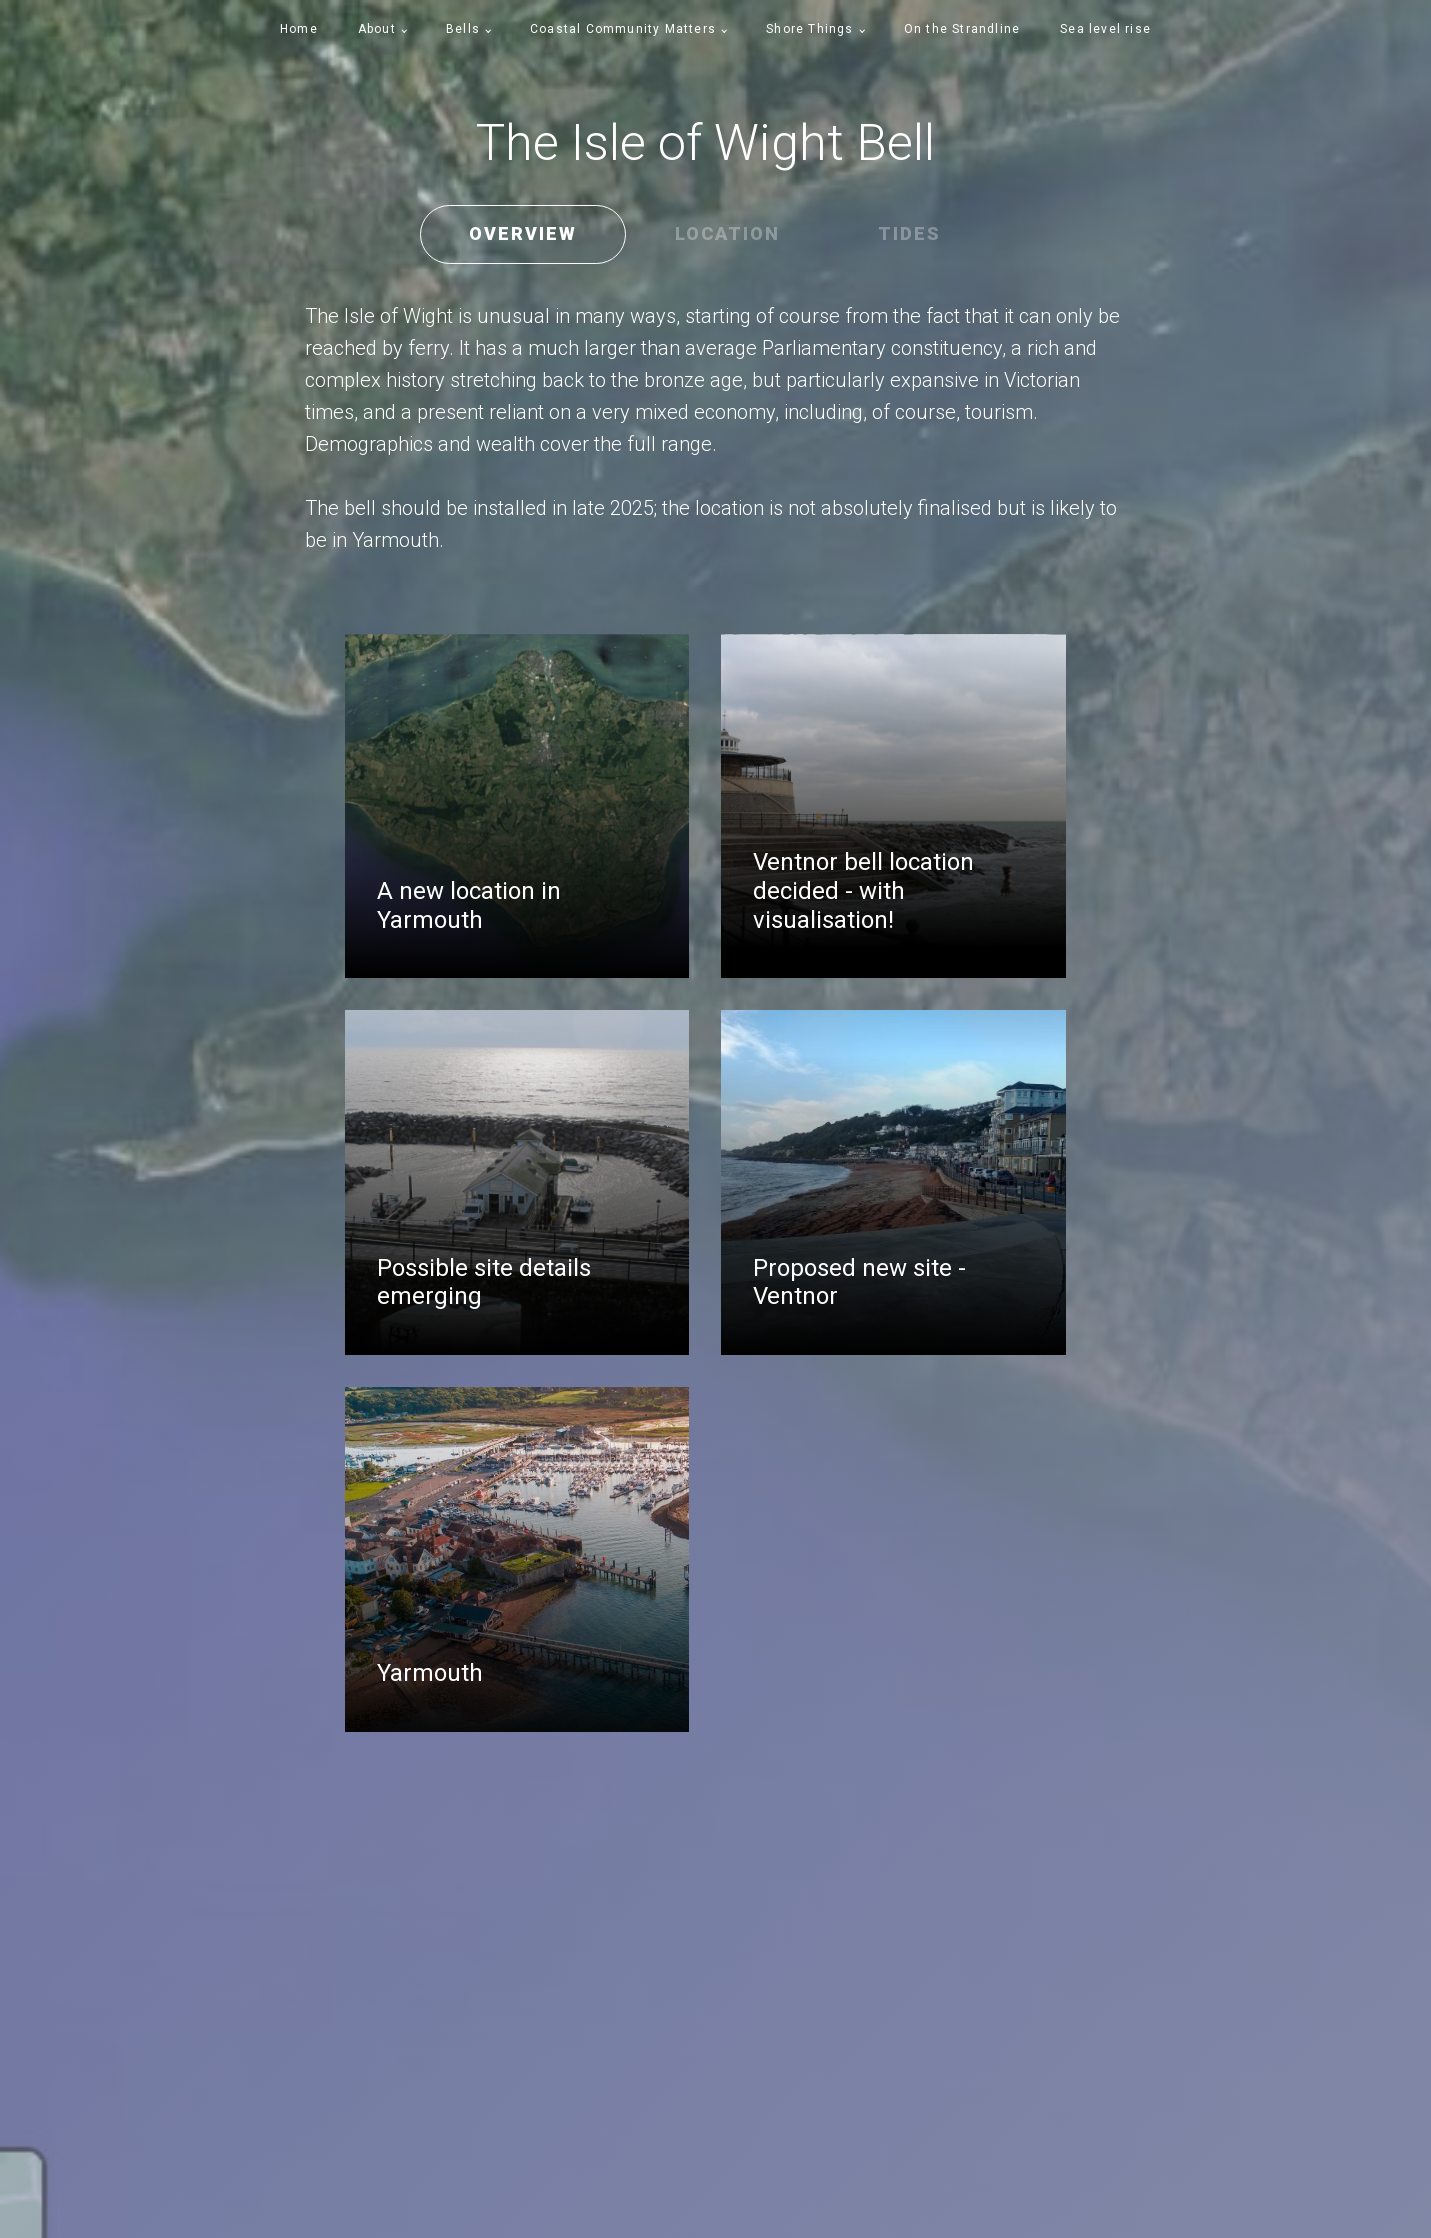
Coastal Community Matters (623, 29)
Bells (463, 29)
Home (299, 29)
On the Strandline (962, 29)
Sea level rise (1105, 29)
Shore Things (809, 29)
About (377, 29)
